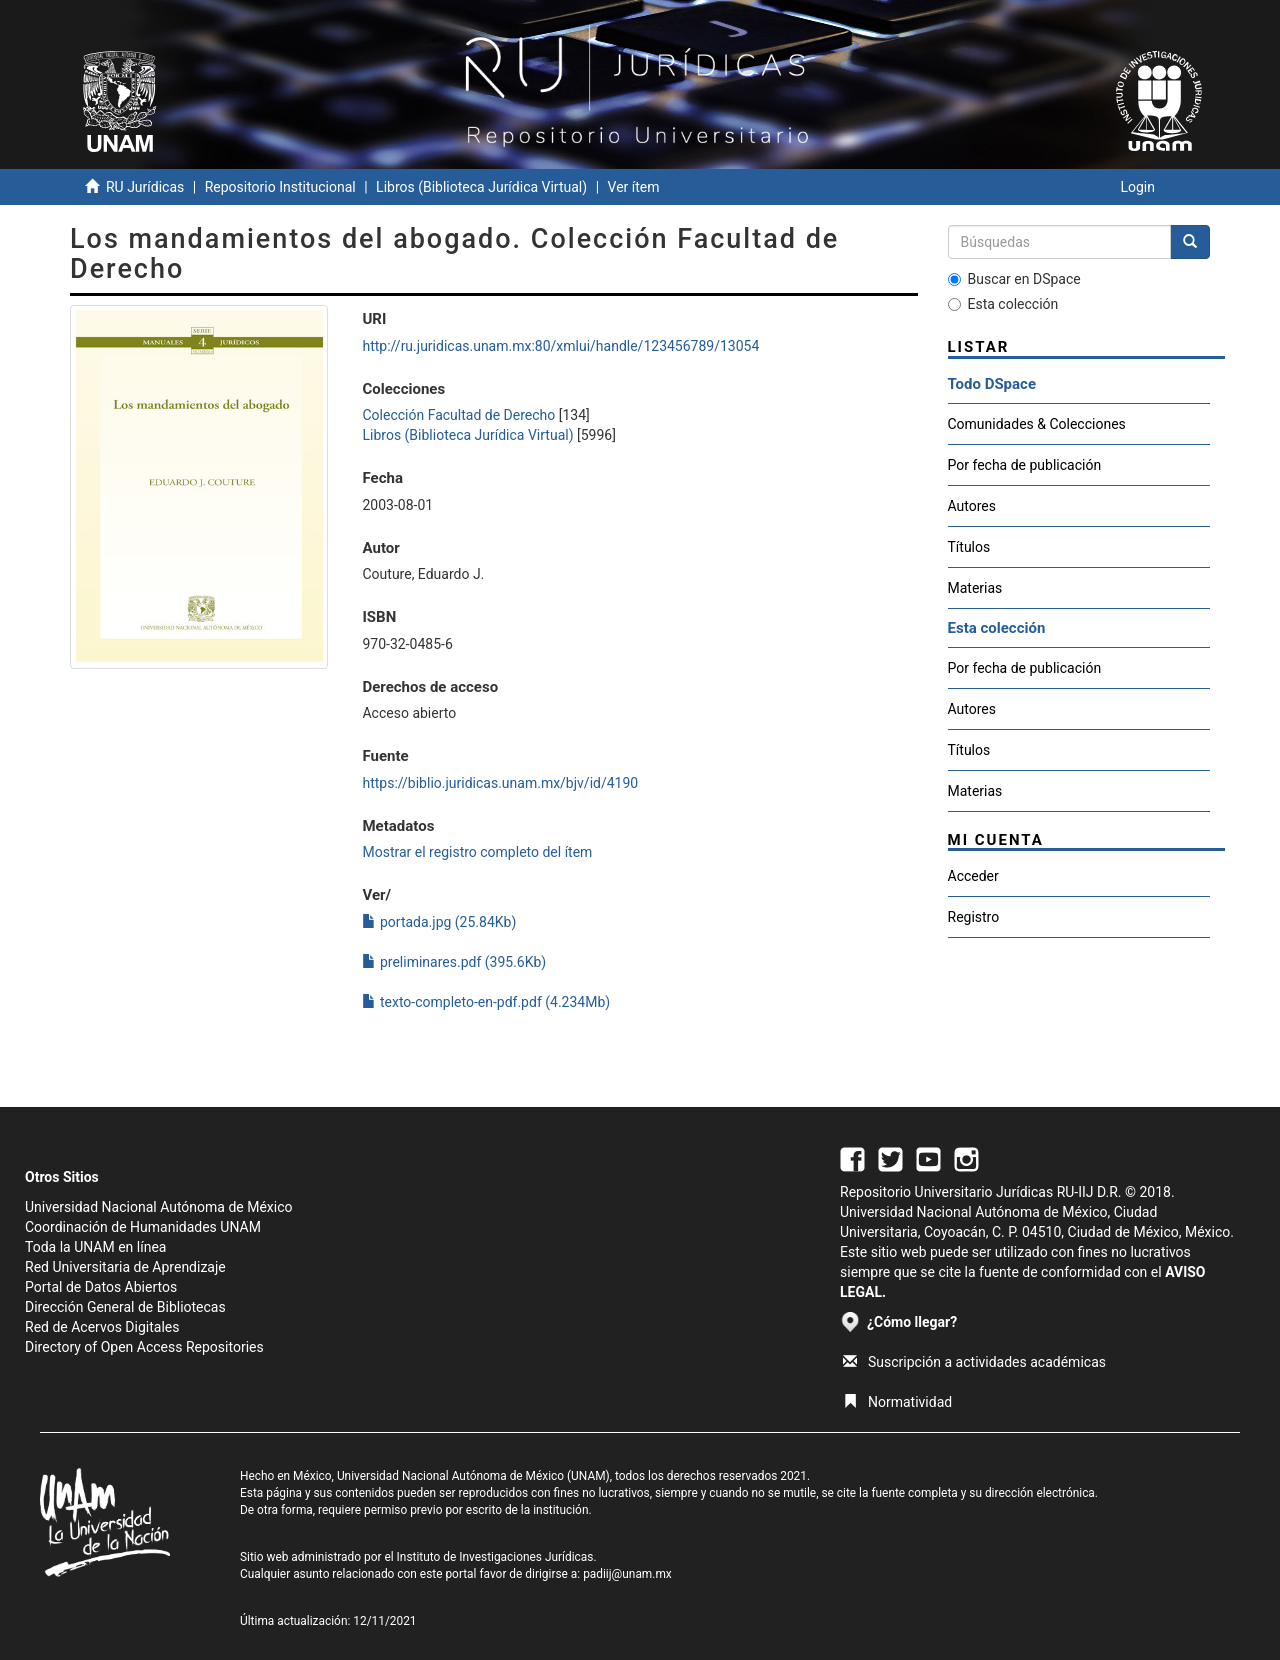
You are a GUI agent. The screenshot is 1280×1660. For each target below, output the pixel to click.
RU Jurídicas (145, 187)
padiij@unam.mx (627, 1574)
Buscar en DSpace (1014, 279)
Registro (974, 917)
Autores (972, 506)
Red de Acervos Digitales (102, 1327)
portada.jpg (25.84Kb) (439, 922)
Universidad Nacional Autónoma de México (159, 1207)
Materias (975, 588)
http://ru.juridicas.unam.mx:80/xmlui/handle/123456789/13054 (560, 346)
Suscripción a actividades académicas (974, 1362)
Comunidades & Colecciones (1037, 424)
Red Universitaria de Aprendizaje (125, 1267)
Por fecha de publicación (1025, 465)
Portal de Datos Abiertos (101, 1287)
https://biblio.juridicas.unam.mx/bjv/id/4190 (500, 783)
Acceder (973, 876)
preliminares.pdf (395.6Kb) (454, 962)
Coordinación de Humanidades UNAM (143, 1227)
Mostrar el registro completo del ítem (477, 852)
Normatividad (897, 1402)
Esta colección (1003, 304)
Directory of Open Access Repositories (144, 1347)
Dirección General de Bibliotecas (125, 1307)
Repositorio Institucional (280, 187)
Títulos (969, 547)
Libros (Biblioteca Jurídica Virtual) (481, 187)
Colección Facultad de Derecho (458, 415)
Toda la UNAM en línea (95, 1247)
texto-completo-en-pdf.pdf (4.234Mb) (486, 1002)
